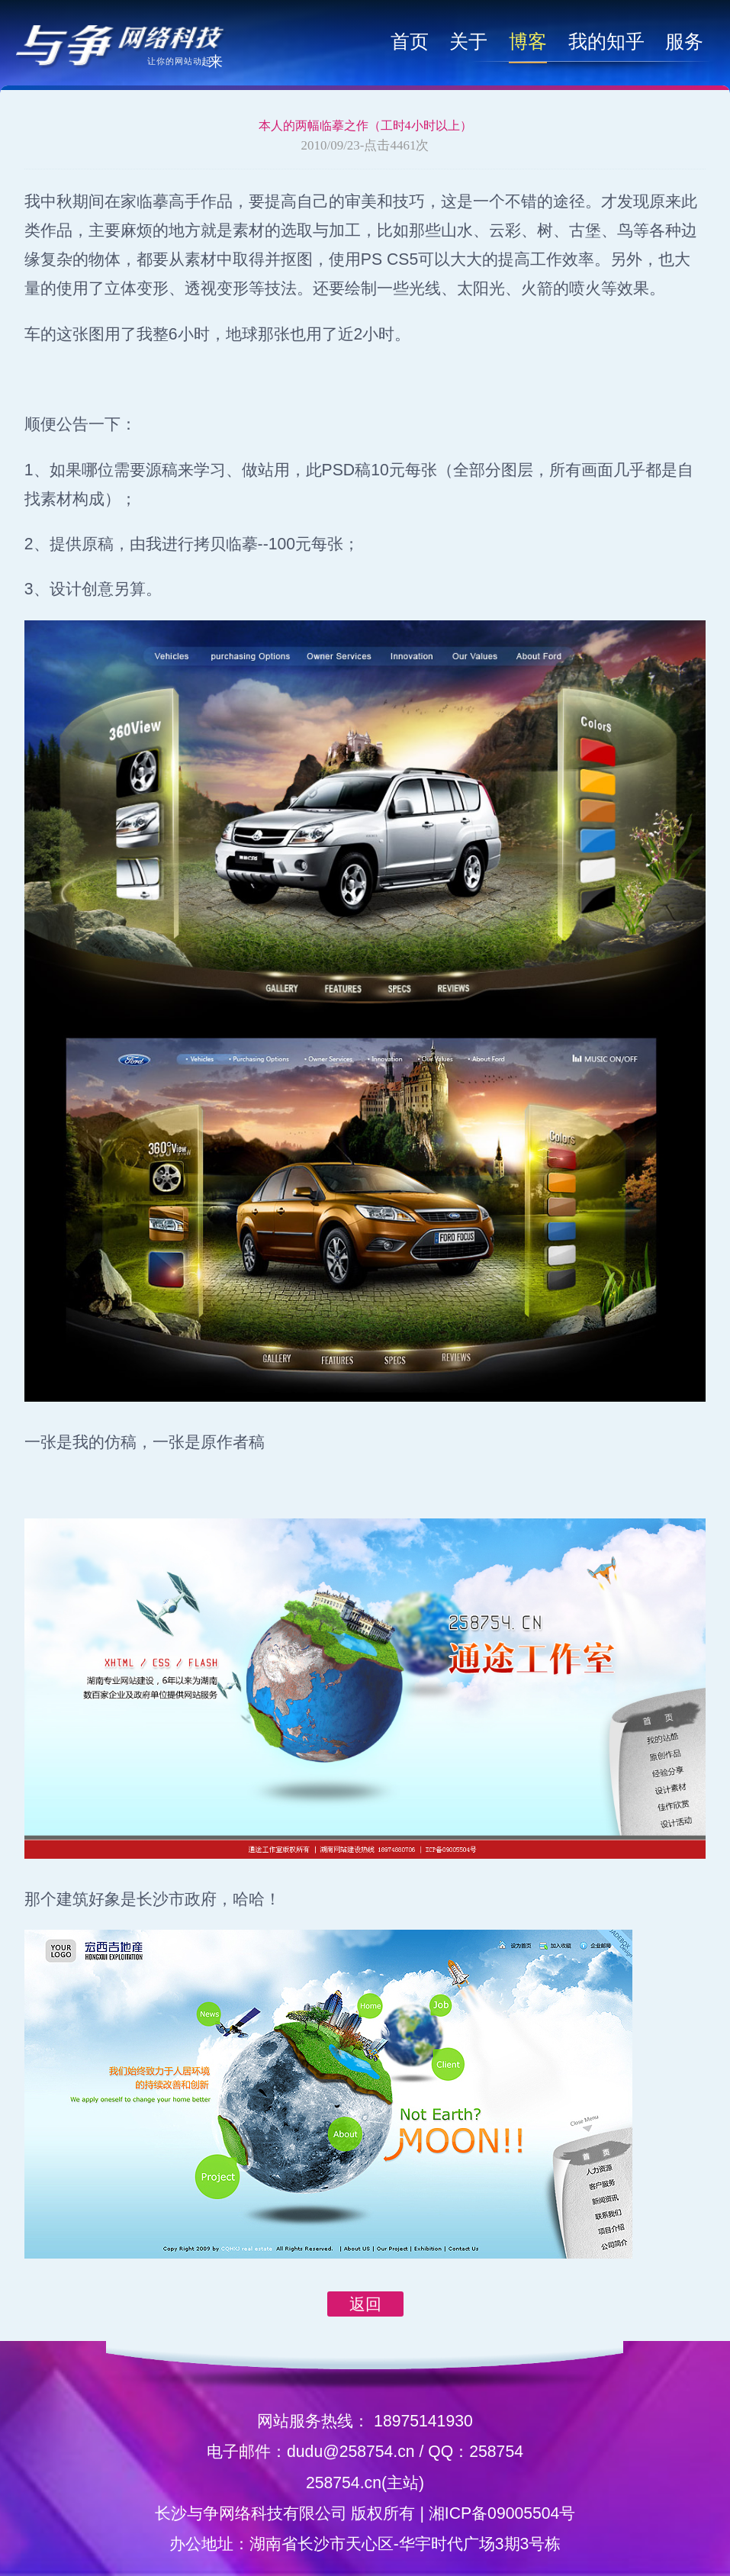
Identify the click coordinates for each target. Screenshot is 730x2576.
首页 (410, 41)
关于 (468, 41)
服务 (684, 41)
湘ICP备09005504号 (502, 2513)
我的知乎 (606, 41)
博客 (528, 41)
